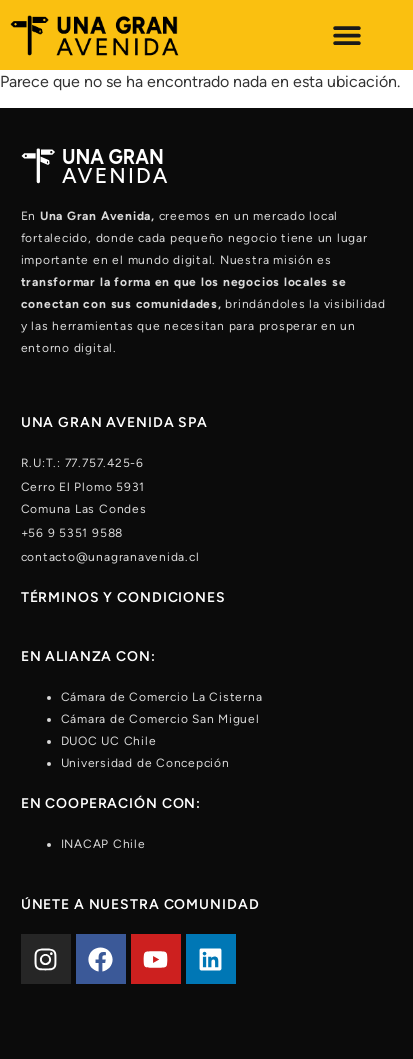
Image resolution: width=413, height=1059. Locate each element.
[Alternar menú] (347, 35)
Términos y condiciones (123, 597)
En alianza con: (88, 656)
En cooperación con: (111, 803)
